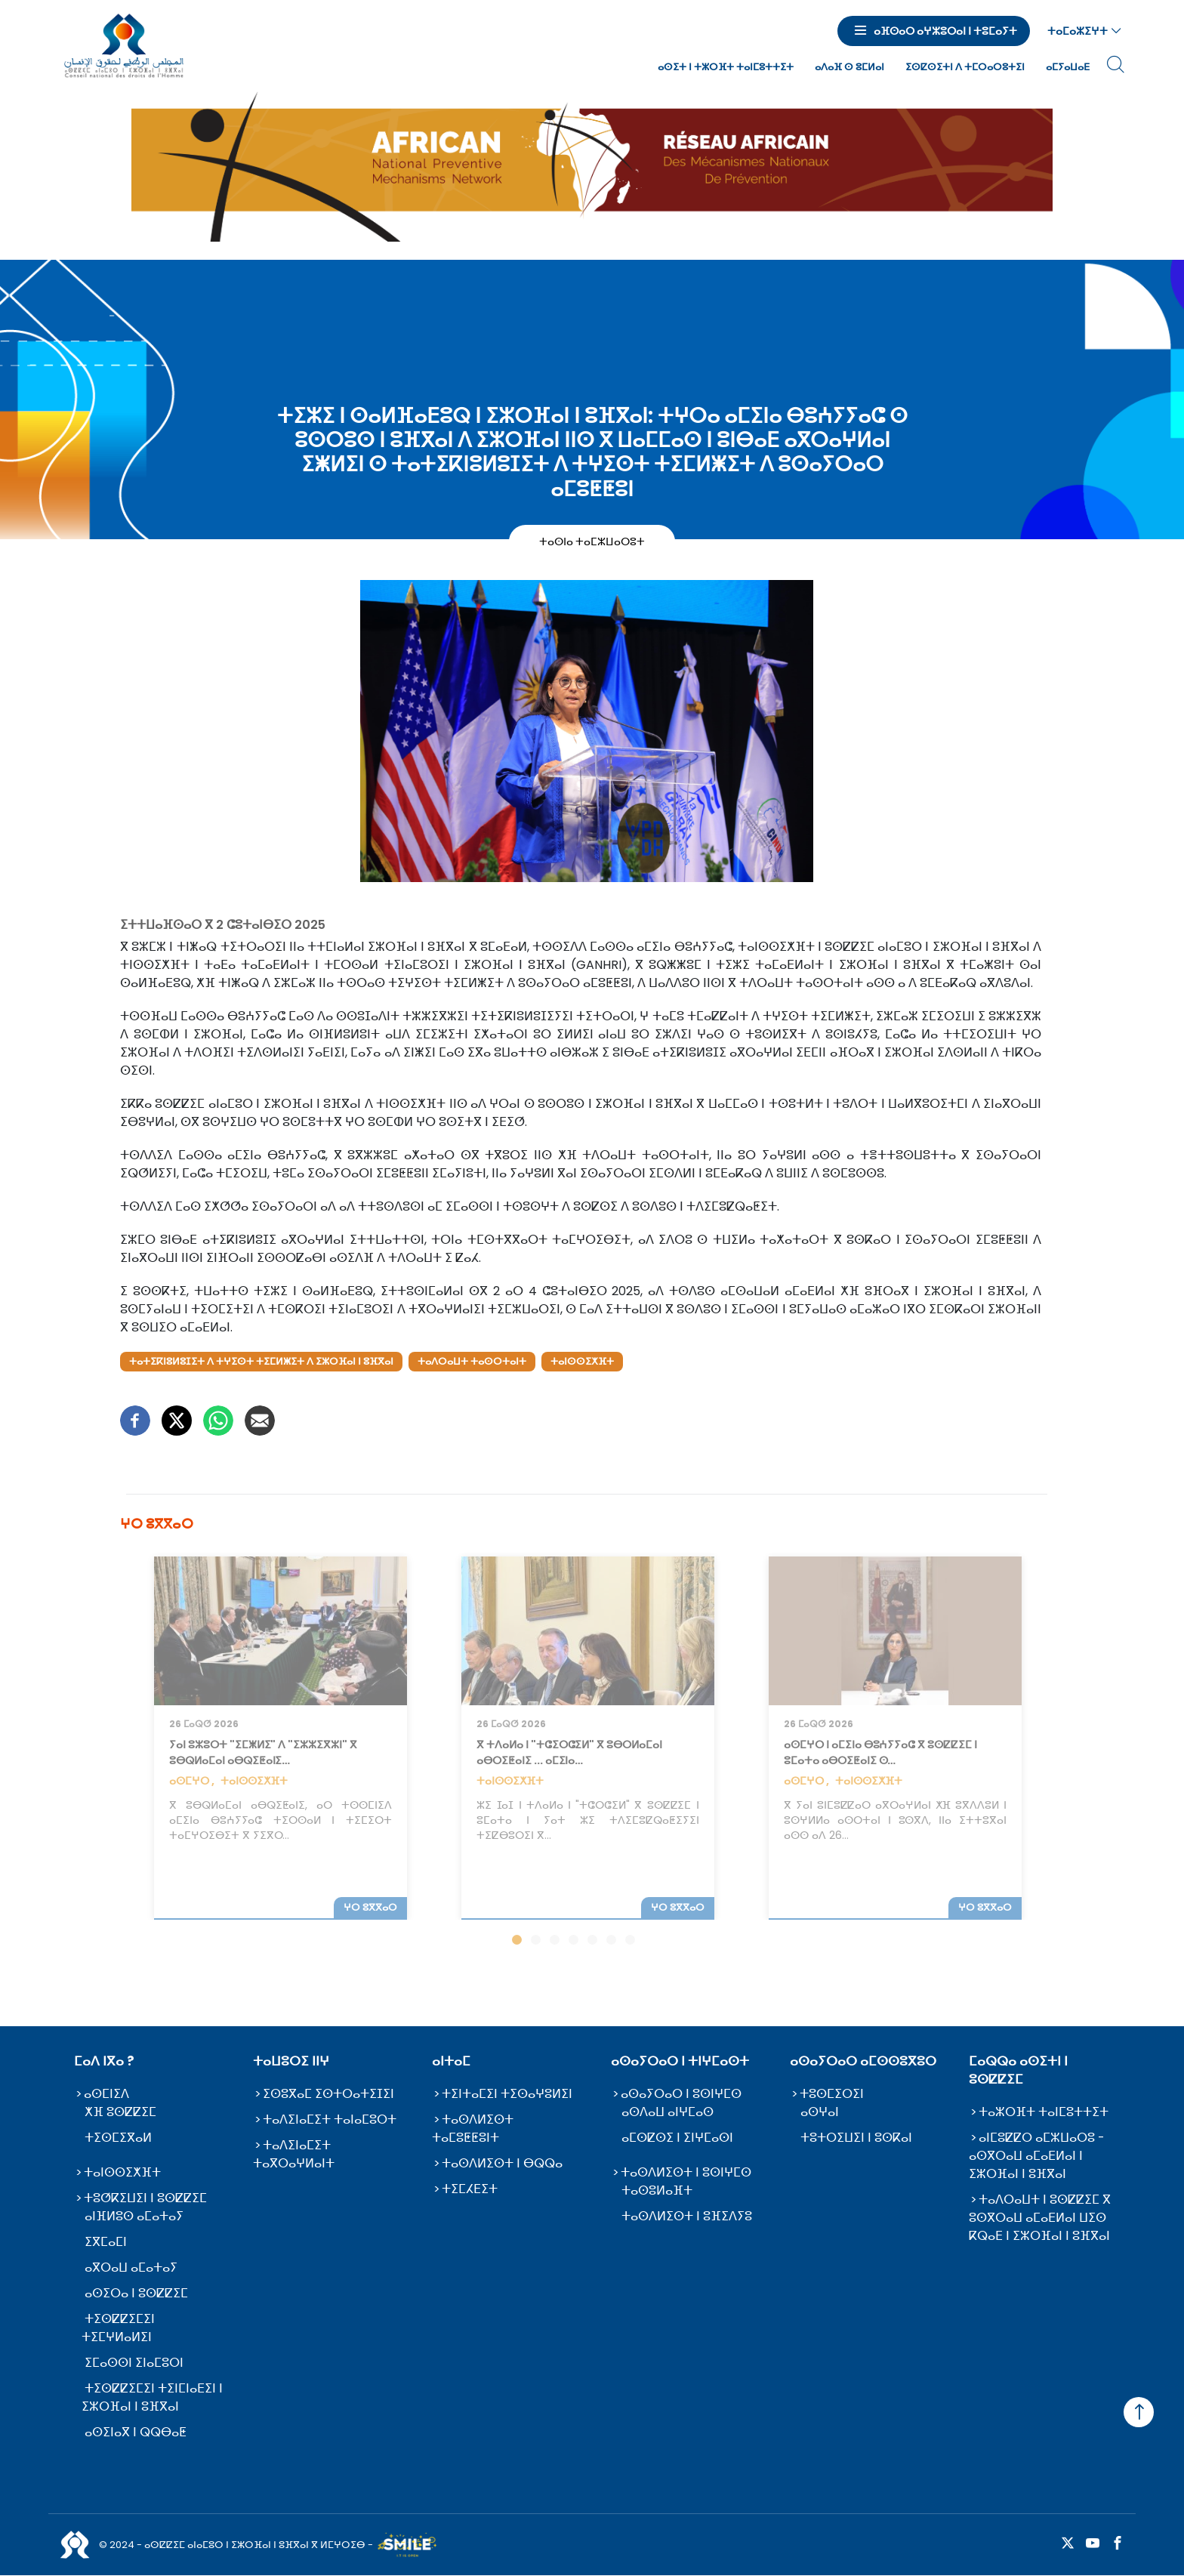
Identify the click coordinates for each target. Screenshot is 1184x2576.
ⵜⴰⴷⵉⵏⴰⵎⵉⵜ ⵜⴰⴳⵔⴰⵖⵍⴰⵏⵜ (294, 2154)
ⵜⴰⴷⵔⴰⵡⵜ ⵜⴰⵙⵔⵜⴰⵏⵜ (472, 1361)
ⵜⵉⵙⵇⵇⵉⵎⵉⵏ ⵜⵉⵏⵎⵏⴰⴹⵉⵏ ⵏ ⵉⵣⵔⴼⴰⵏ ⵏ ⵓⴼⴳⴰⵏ (152, 2397)
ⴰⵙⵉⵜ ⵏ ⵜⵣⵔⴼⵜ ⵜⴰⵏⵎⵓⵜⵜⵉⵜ (726, 67)
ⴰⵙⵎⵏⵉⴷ (106, 2093)
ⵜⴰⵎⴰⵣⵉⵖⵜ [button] (1077, 31)
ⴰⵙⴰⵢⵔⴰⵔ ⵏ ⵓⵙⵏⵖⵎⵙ (681, 2093)
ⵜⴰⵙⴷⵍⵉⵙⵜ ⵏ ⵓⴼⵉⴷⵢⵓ (686, 2216)
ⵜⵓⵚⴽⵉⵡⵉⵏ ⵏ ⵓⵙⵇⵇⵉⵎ (145, 2198)
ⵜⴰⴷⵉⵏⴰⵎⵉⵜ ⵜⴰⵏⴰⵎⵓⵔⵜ (329, 2119)
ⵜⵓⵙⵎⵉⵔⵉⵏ (832, 2093)
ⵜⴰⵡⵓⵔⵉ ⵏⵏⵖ (291, 2061)
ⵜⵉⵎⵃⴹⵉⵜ (470, 2189)
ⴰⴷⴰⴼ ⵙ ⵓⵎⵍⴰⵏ (849, 67)
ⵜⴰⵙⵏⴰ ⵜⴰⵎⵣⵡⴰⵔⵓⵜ (592, 541)
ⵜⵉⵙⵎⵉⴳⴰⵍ (118, 2137)
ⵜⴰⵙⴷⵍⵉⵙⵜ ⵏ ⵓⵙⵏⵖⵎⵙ (686, 2172)
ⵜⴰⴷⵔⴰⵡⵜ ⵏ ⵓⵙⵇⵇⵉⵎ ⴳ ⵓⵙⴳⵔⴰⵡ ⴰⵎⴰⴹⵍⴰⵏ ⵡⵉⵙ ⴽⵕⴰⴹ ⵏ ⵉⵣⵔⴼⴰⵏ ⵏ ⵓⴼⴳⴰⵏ (1040, 2217)
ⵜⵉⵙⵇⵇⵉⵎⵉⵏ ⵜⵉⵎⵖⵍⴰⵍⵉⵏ (118, 2328)
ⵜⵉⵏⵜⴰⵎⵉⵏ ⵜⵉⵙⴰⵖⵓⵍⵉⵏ (507, 2093)
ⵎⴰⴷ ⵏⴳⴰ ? (104, 2061)
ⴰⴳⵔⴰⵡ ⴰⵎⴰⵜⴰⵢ (131, 2267)
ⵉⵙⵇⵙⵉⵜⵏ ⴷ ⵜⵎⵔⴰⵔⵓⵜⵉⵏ (965, 67)
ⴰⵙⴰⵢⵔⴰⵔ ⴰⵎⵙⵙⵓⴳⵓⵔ (863, 2061)
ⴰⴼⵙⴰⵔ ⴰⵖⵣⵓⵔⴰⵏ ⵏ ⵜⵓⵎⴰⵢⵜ (945, 31)
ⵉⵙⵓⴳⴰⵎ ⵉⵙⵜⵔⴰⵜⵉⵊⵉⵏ (328, 2093)
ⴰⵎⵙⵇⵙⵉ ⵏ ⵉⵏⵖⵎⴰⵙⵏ (677, 2137)
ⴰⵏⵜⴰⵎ (451, 2061)
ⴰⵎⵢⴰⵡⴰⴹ (1068, 67)
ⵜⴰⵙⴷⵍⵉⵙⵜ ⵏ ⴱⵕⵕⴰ (502, 2163)
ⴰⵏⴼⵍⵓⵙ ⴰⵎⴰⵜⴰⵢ (134, 2216)
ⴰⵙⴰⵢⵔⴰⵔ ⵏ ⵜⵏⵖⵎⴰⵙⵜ (680, 2061)
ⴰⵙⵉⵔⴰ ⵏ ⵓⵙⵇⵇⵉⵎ (136, 2293)
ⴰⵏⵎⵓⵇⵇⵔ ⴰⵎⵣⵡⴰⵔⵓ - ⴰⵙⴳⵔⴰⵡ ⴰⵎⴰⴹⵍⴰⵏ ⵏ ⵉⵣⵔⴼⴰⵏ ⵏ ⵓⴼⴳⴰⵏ (1037, 2156)
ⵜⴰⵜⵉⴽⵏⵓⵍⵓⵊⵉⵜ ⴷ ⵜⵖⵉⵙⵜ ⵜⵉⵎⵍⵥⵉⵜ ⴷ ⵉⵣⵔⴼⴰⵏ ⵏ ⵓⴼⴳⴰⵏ (261, 1361)
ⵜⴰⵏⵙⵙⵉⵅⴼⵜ (582, 1361)
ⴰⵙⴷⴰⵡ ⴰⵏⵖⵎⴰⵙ (667, 2112)
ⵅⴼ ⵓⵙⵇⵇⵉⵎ (120, 2112)
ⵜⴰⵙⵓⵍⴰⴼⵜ (656, 2190)
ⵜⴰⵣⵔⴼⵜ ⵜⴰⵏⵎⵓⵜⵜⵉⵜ (1043, 2112)
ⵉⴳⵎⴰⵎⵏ (106, 2242)
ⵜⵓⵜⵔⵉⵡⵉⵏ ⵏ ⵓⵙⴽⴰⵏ (856, 2137)
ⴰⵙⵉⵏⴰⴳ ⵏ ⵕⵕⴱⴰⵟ (136, 2432)
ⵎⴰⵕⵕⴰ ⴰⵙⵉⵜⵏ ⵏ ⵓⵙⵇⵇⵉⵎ (1018, 2070)
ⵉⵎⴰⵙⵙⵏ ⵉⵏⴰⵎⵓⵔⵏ (134, 2362)
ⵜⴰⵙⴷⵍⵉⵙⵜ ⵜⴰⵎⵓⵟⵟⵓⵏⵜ (472, 2128)
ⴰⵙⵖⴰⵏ (819, 2112)
